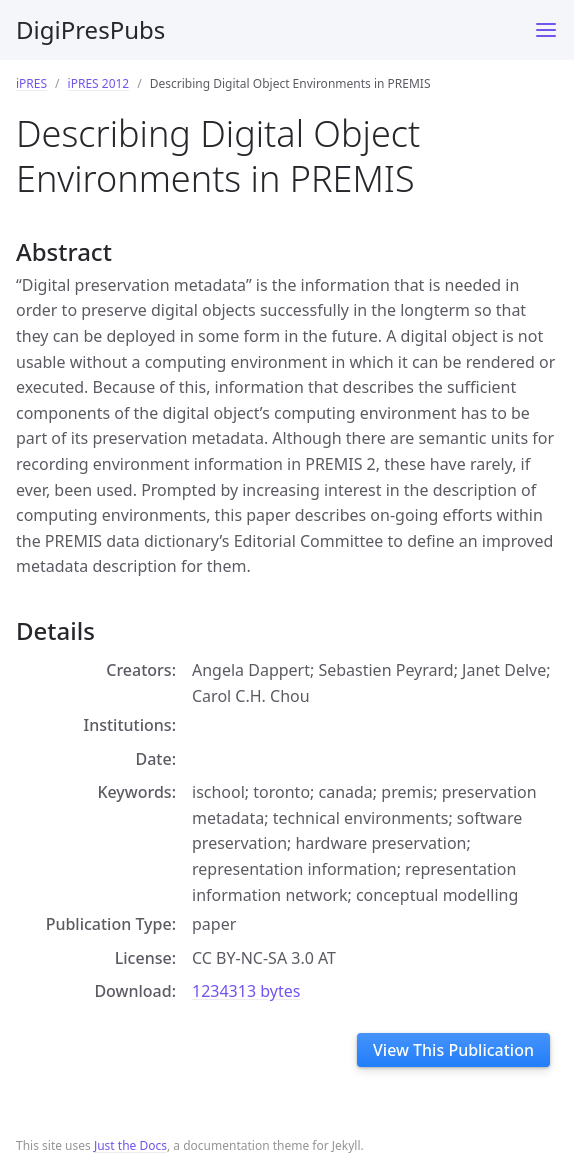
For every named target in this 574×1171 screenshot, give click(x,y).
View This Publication (453, 1050)
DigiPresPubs (90, 29)
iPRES (31, 83)
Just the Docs (130, 1145)
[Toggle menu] (546, 30)
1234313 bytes (246, 991)
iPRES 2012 (99, 83)
